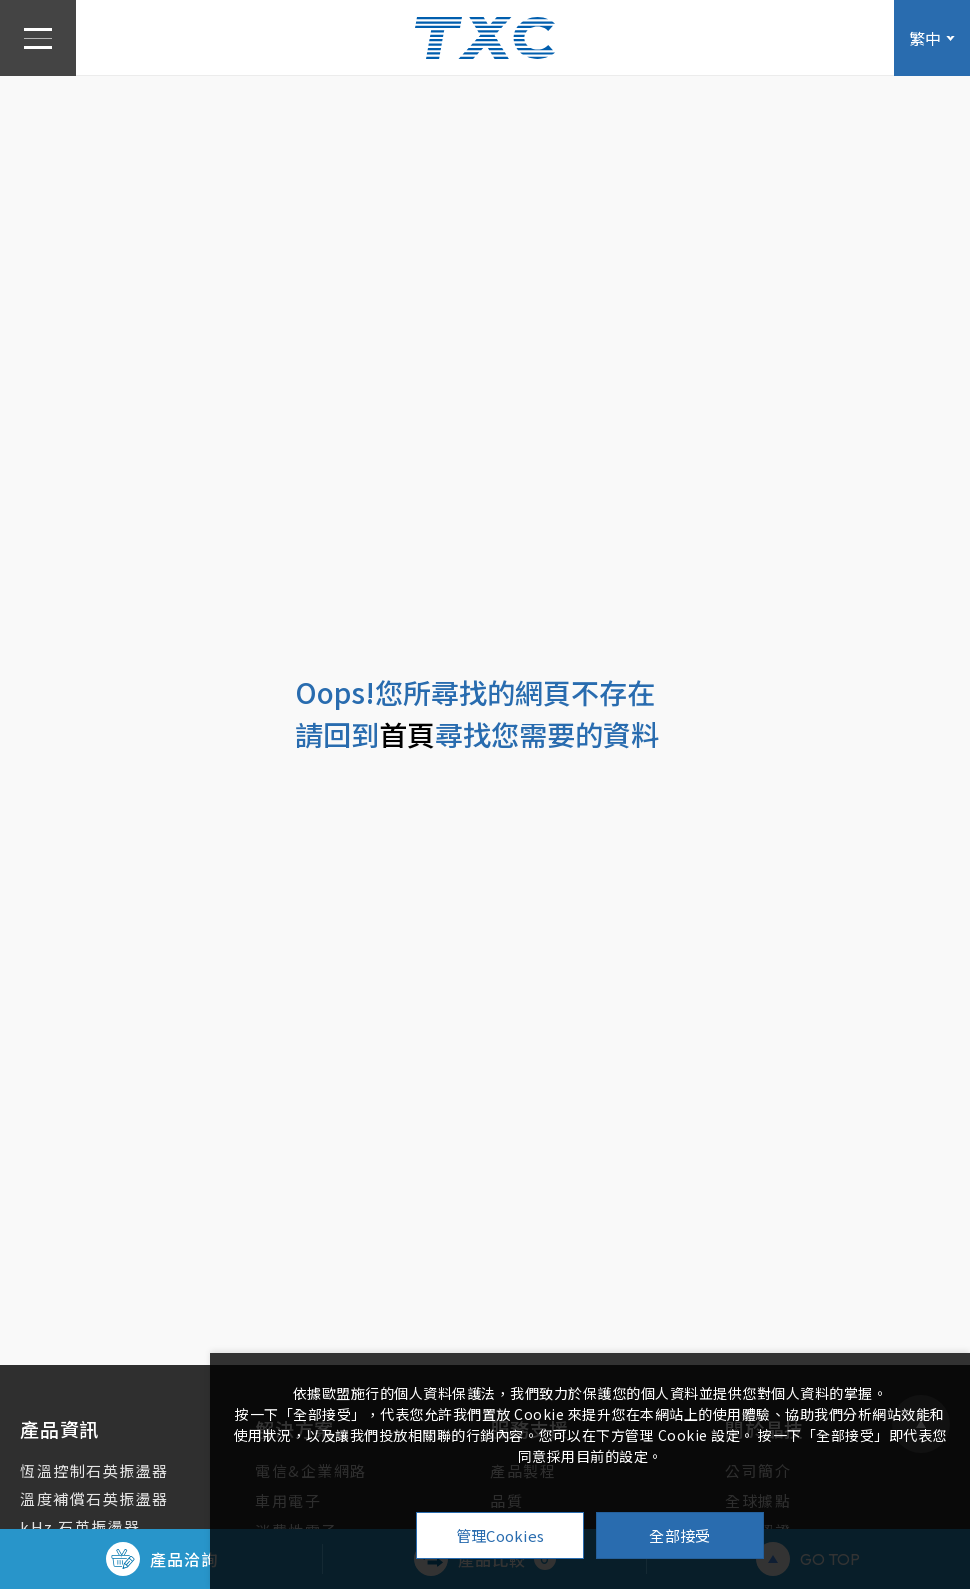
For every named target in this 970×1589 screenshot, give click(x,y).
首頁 (407, 734)
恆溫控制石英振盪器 (94, 1470)
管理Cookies (500, 1535)
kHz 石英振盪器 (80, 1526)
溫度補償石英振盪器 (94, 1498)
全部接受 (679, 1535)
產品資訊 (59, 1428)
